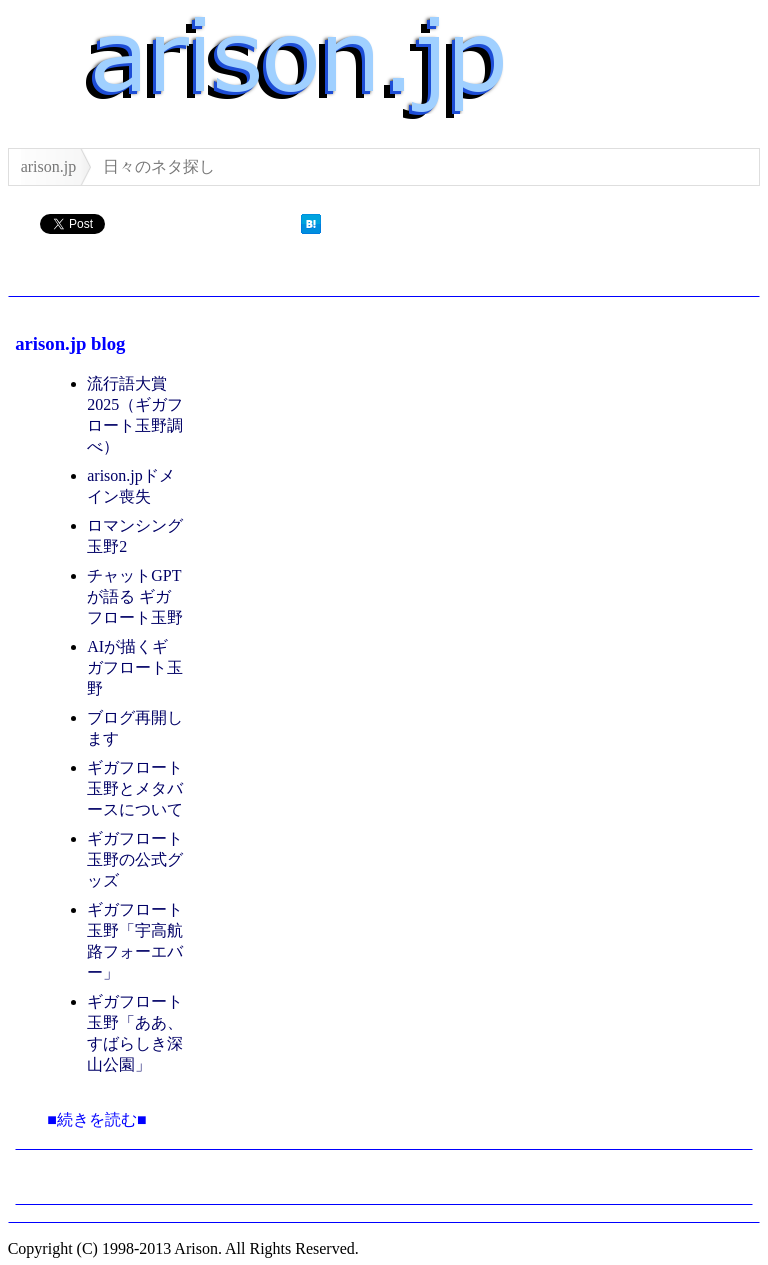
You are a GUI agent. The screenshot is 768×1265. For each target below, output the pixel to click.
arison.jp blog (70, 343)
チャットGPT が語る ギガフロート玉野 (135, 596)
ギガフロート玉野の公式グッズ (135, 859)
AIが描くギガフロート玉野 (135, 667)
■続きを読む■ (96, 1119)
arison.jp (49, 166)
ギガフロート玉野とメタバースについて (135, 788)
